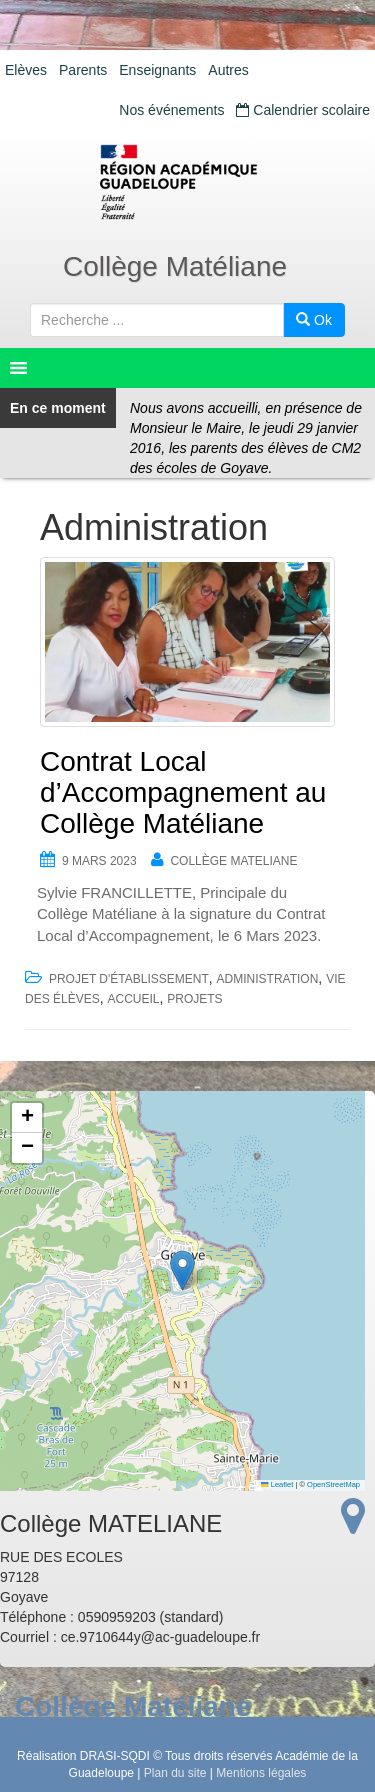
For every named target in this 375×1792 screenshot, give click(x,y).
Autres (228, 70)
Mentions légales (261, 1773)
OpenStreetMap (333, 1484)
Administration (268, 979)
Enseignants (157, 70)
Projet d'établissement (129, 979)
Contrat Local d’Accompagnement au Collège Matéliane (183, 792)
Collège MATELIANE (233, 861)
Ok (314, 320)
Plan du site (175, 1773)
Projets (194, 999)
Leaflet (277, 1484)
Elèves (26, 70)
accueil (133, 999)
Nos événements (171, 110)
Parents (83, 70)
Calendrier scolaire (303, 110)
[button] (182, 1270)
